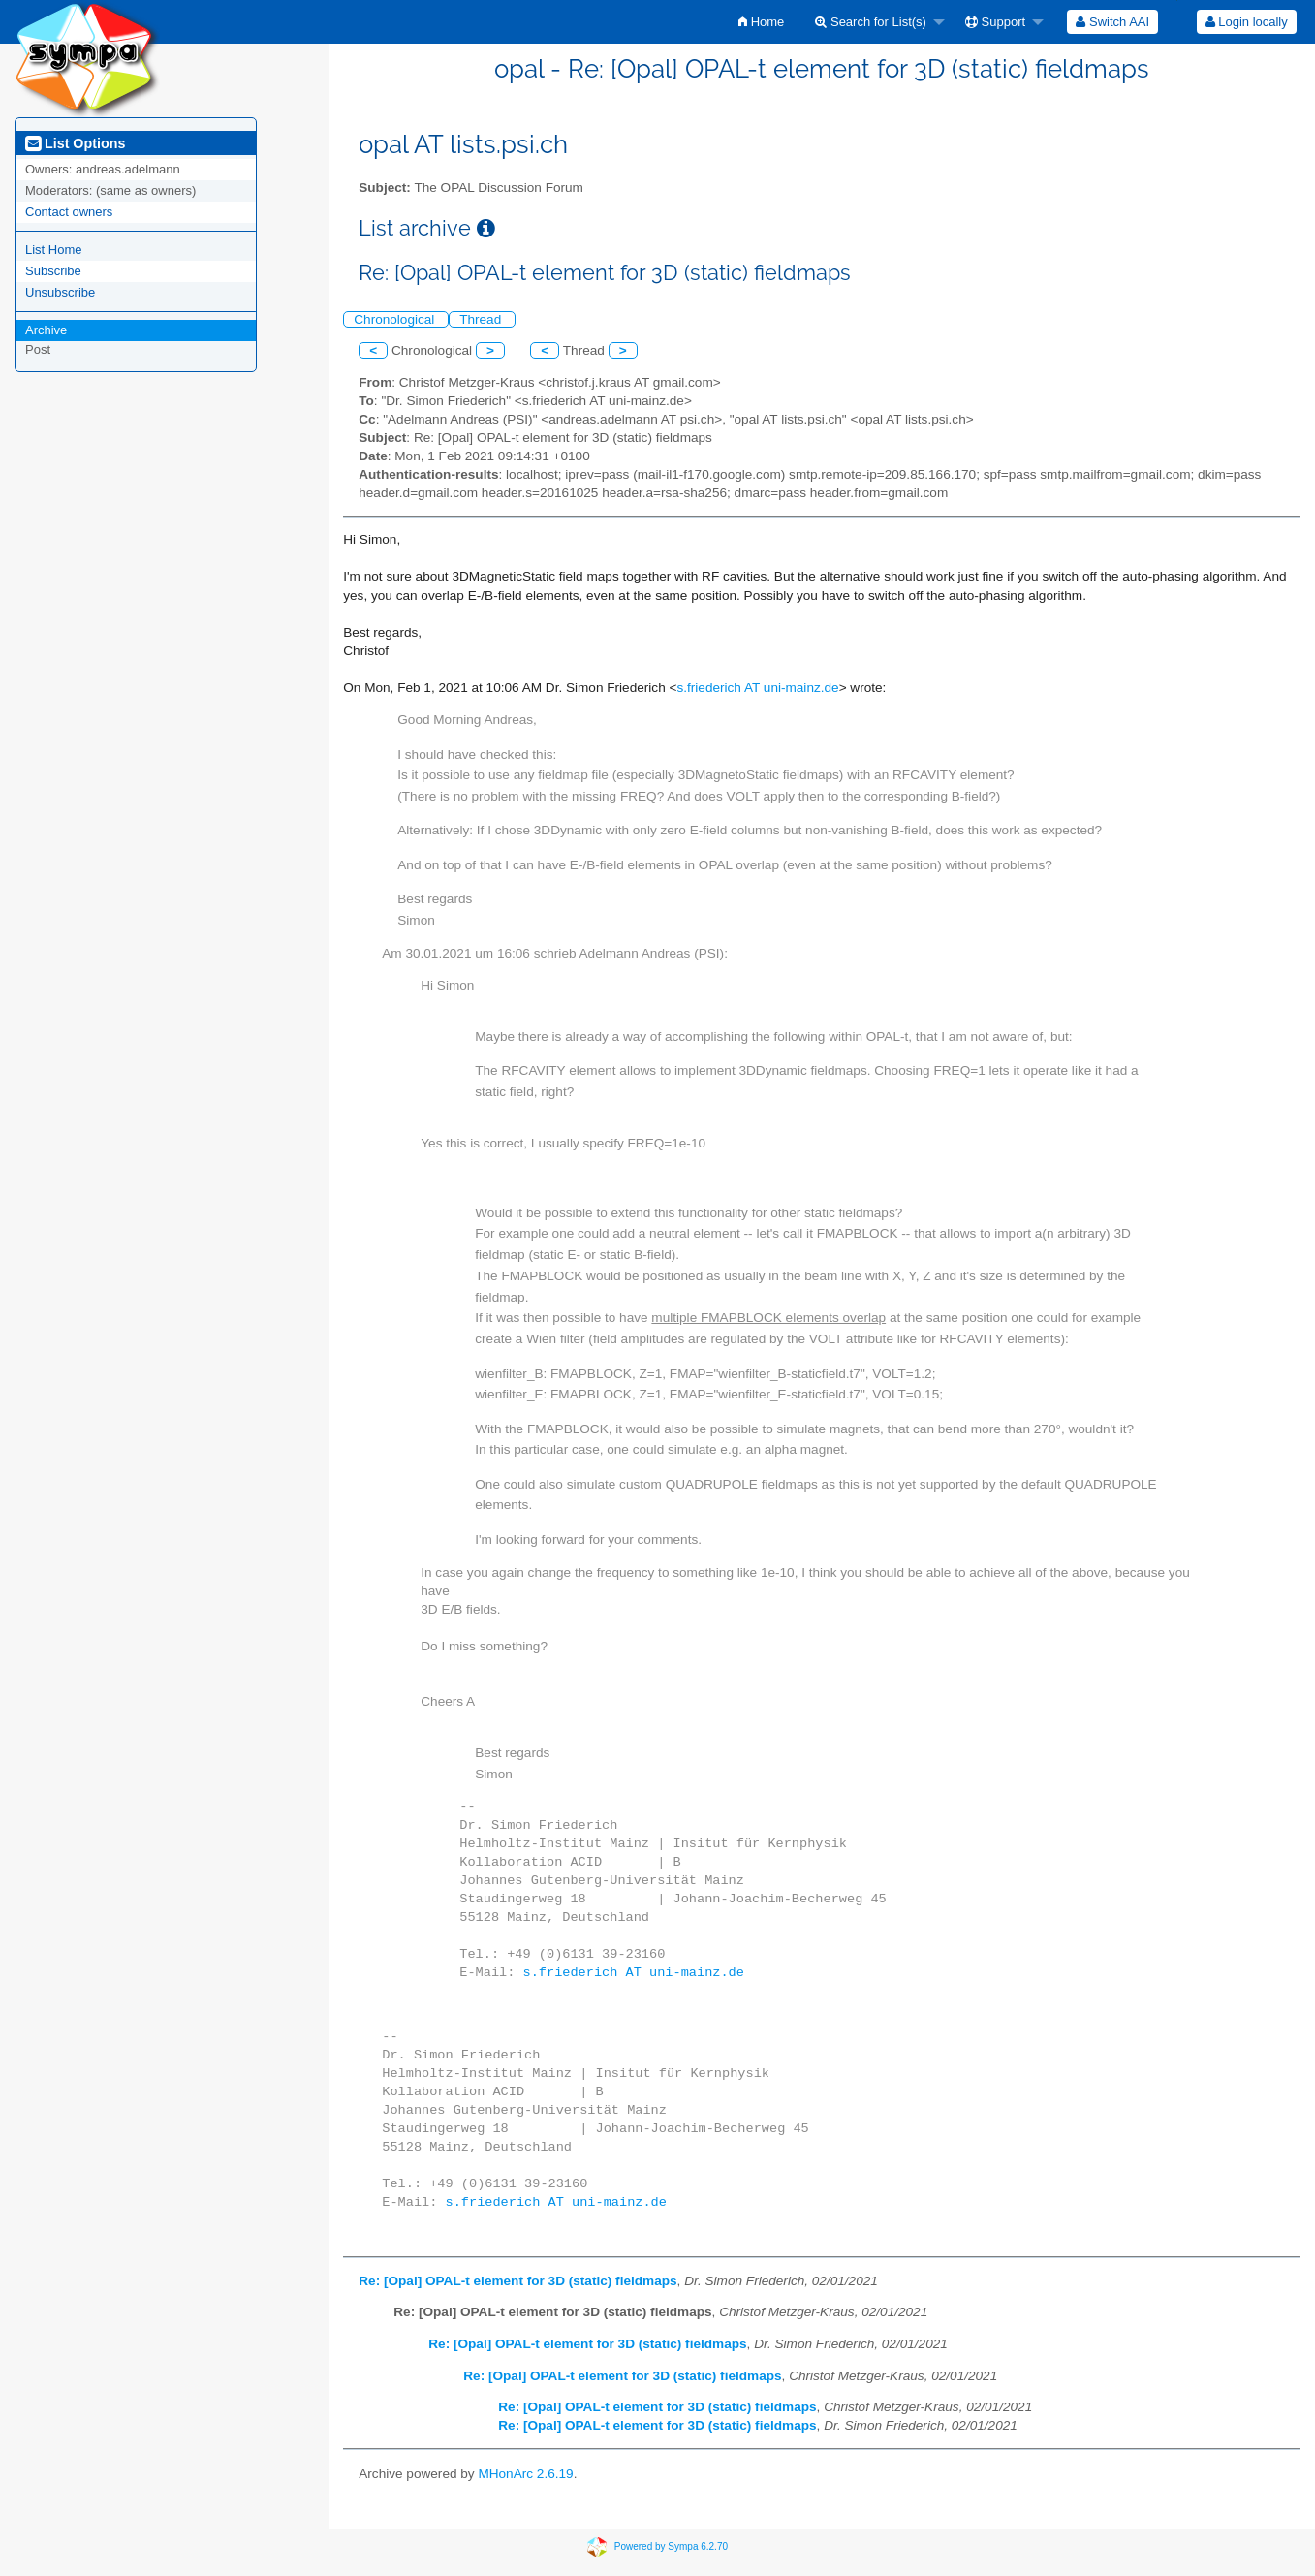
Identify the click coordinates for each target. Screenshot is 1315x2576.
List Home (53, 249)
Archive (46, 330)
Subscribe (53, 271)
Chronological (396, 319)
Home (761, 22)
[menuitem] (761, 22)
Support (995, 22)
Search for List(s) (870, 22)
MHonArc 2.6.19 (525, 2473)
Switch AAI (1112, 22)
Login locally (1246, 22)
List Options (75, 143)
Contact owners (68, 211)
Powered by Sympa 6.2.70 (671, 2546)
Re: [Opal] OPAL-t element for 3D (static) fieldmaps (517, 2281)
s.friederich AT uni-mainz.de (757, 687)
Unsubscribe (60, 292)
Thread (482, 319)
